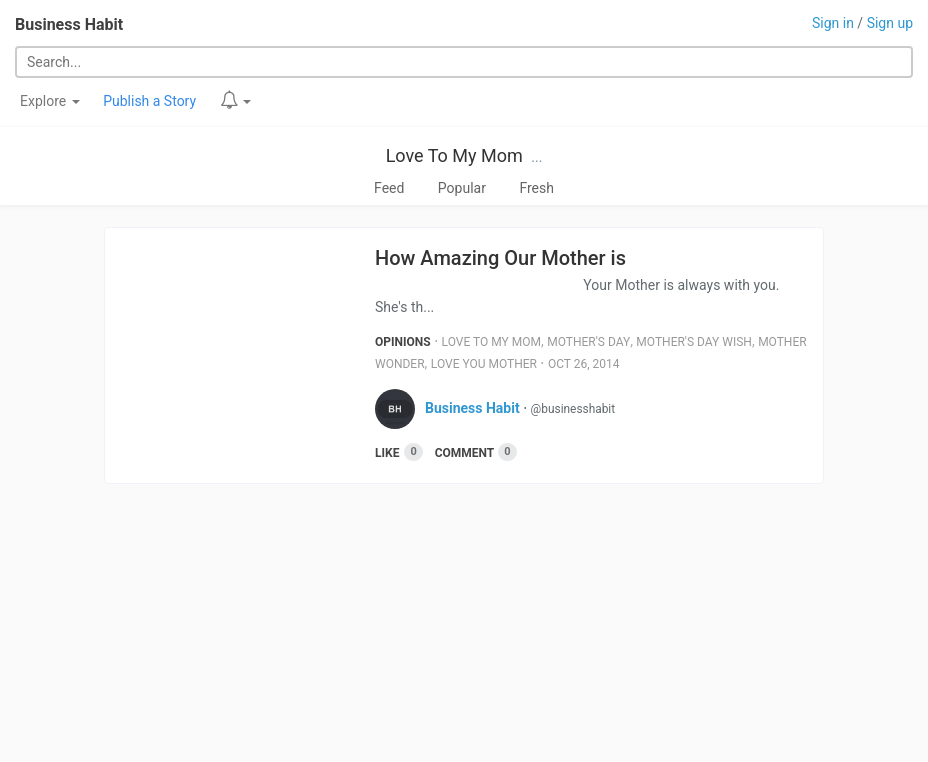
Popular (462, 188)
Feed (389, 188)
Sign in (833, 23)
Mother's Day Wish (694, 342)
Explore (50, 101)
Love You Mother (484, 364)
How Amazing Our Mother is (500, 258)
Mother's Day (588, 342)
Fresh (536, 188)
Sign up (890, 23)
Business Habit (69, 24)
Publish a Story (149, 101)
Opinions (403, 342)
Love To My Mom (454, 155)
